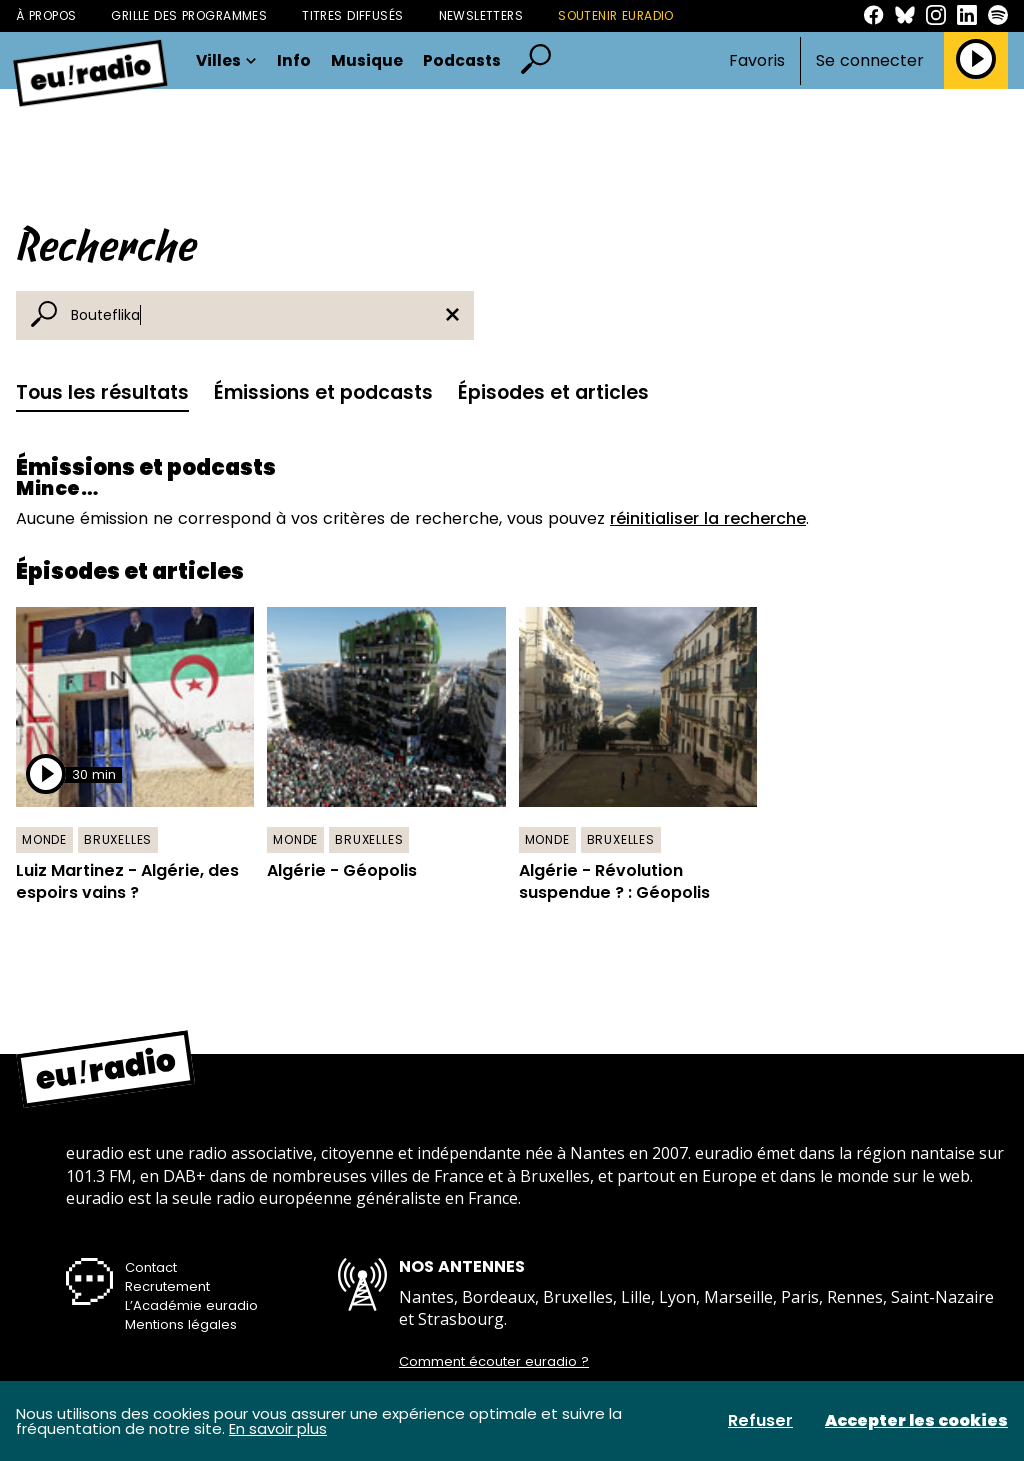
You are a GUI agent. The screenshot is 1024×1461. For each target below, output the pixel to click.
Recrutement (167, 1286)
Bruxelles (118, 839)
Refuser (760, 1421)
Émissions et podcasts (323, 392)
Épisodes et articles (553, 392)
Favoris (757, 60)
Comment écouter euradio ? (494, 1362)
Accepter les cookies (916, 1421)
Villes (226, 61)
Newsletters (481, 15)
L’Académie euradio (191, 1305)
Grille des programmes (189, 15)
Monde (44, 839)
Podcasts (462, 61)
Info (294, 61)
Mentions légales (181, 1324)
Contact (151, 1267)
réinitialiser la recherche (708, 518)
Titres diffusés (352, 15)
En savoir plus (278, 1428)
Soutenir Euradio (616, 15)
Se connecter (870, 61)
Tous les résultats (102, 392)
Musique (367, 61)
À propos (46, 15)
